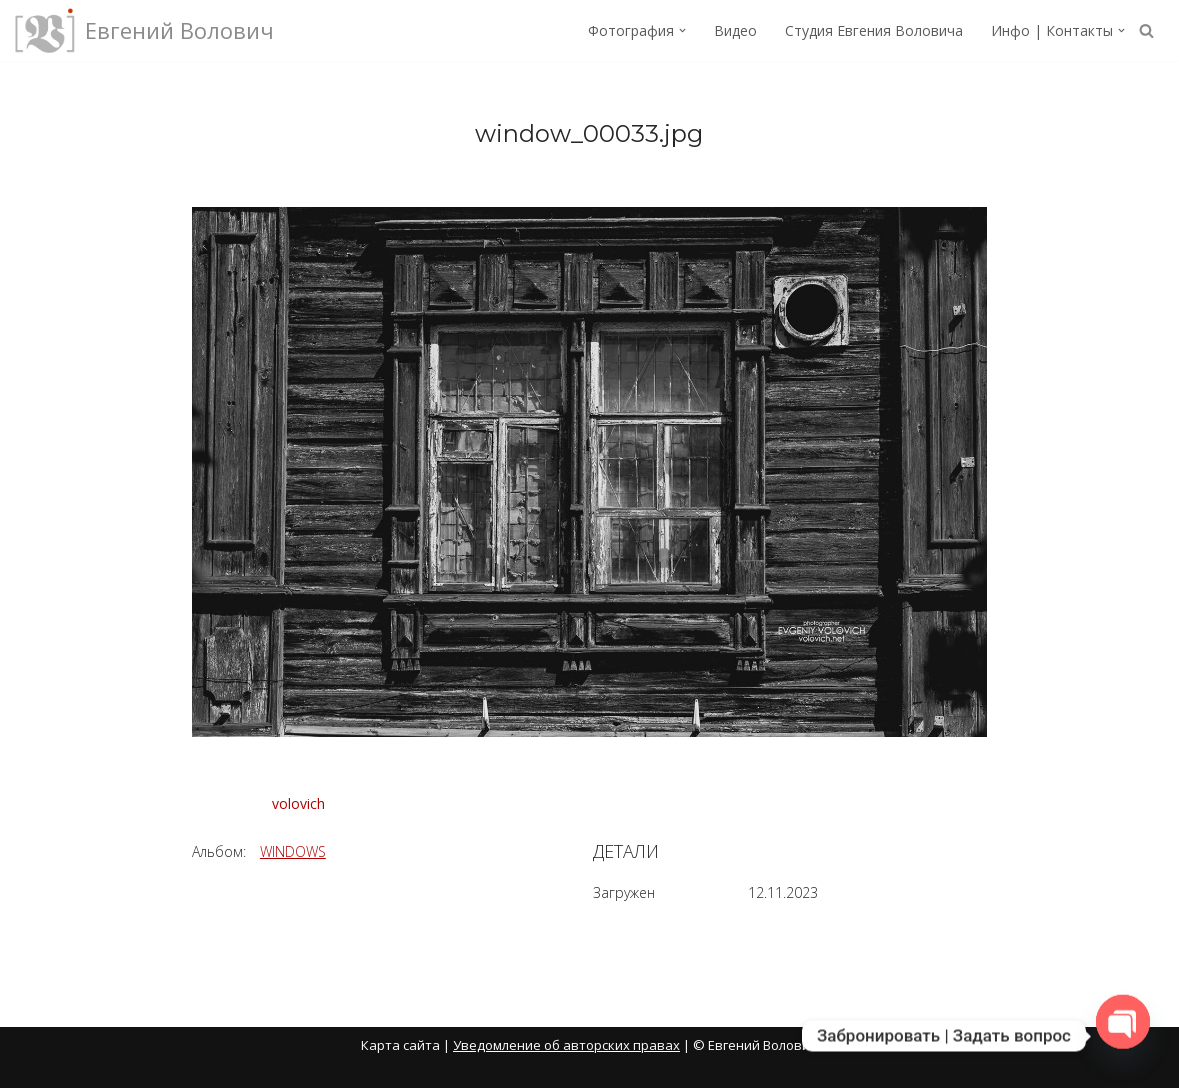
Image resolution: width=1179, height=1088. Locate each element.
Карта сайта (400, 1045)
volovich (298, 803)
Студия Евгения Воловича (874, 30)
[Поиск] (1146, 30)
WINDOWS (293, 851)
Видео (735, 30)
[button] (682, 30)
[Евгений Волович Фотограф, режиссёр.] (144, 30)
